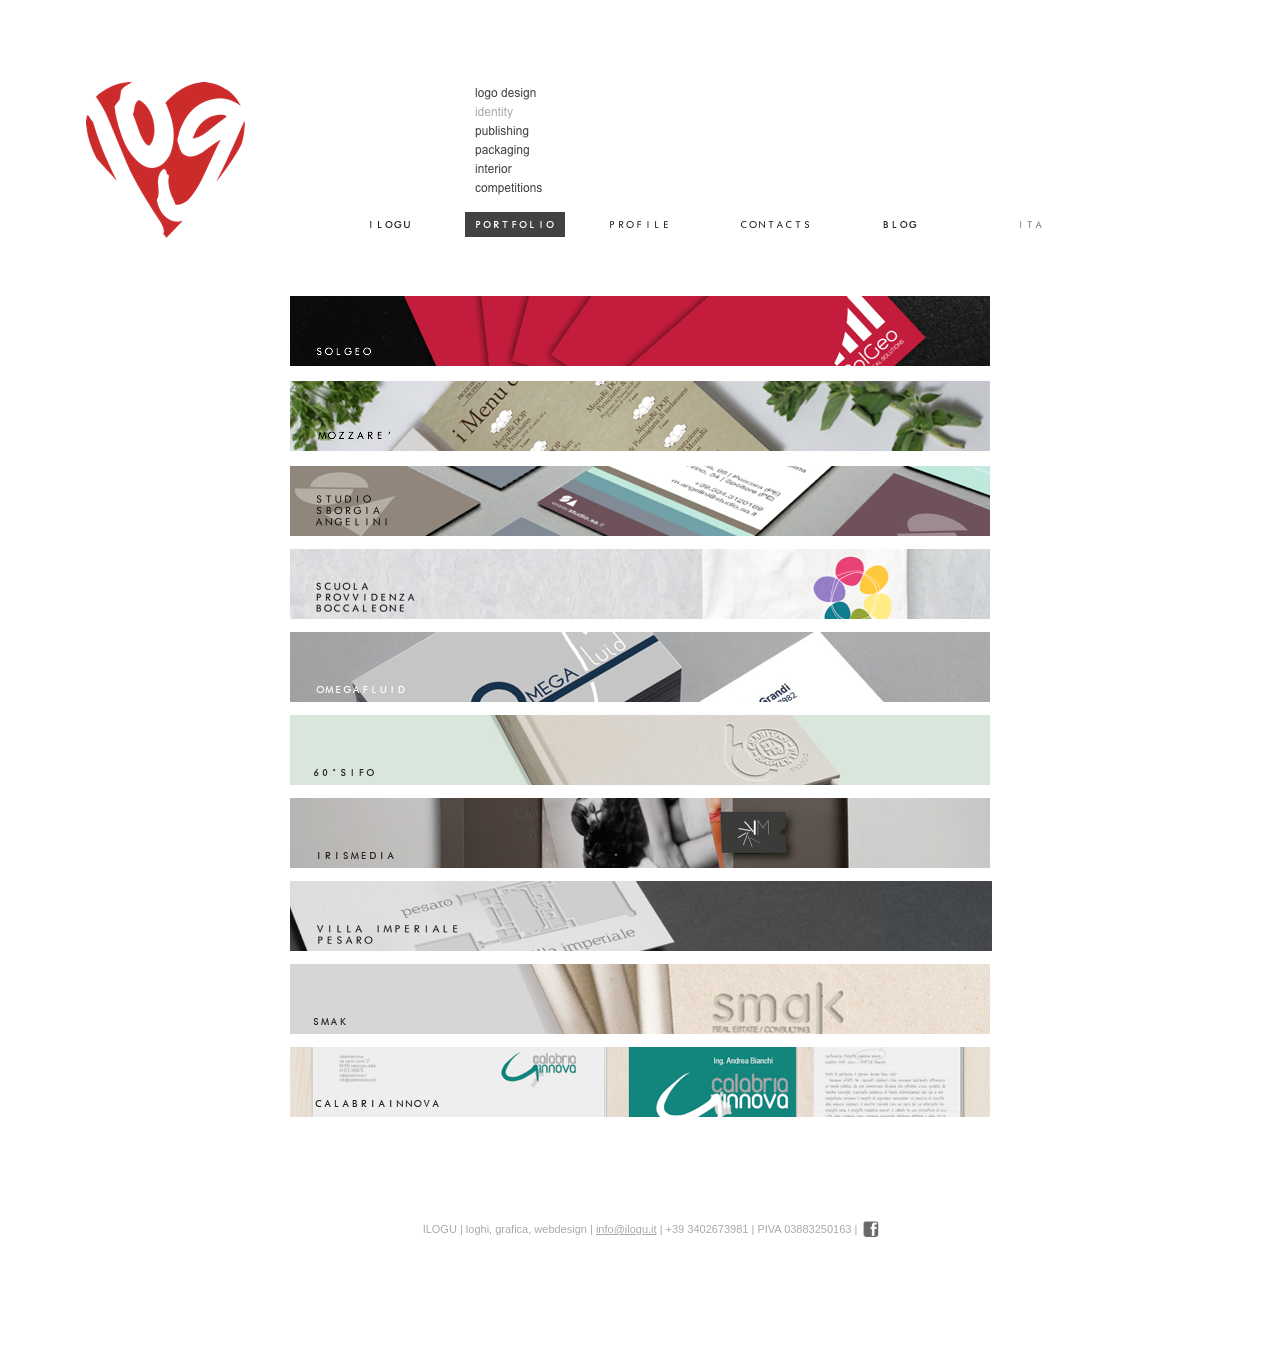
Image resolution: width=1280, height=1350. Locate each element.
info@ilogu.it (626, 1229)
